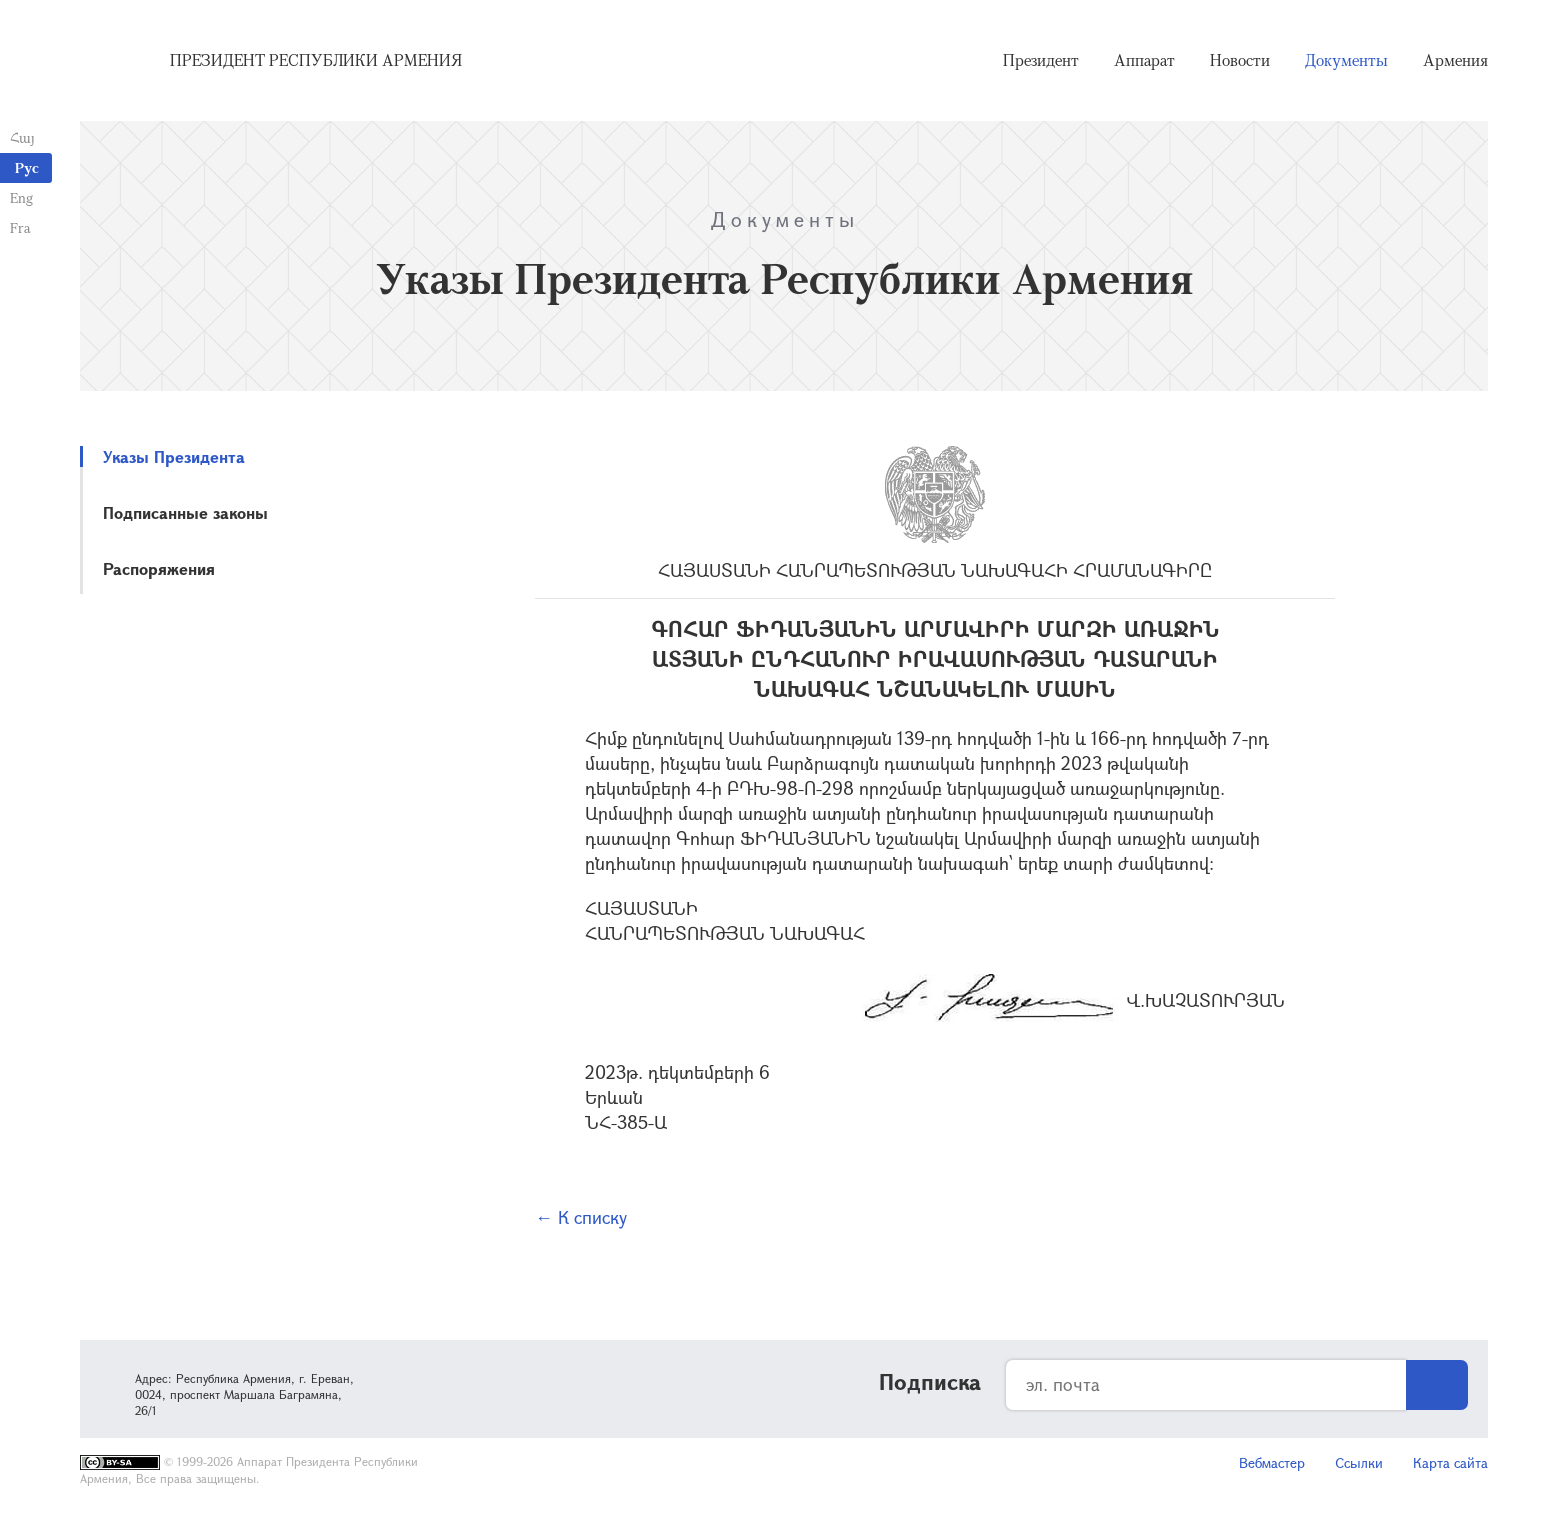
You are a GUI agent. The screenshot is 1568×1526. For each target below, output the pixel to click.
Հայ (22, 137)
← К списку (581, 1217)
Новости (1240, 60)
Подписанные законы (185, 512)
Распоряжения (159, 568)
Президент (1041, 60)
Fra (20, 227)
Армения (1455, 60)
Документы (1346, 60)
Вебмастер (1272, 1462)
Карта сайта (1450, 1462)
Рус (27, 167)
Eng (21, 197)
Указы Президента (174, 456)
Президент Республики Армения (316, 60)
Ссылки (1359, 1462)
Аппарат (1144, 60)
